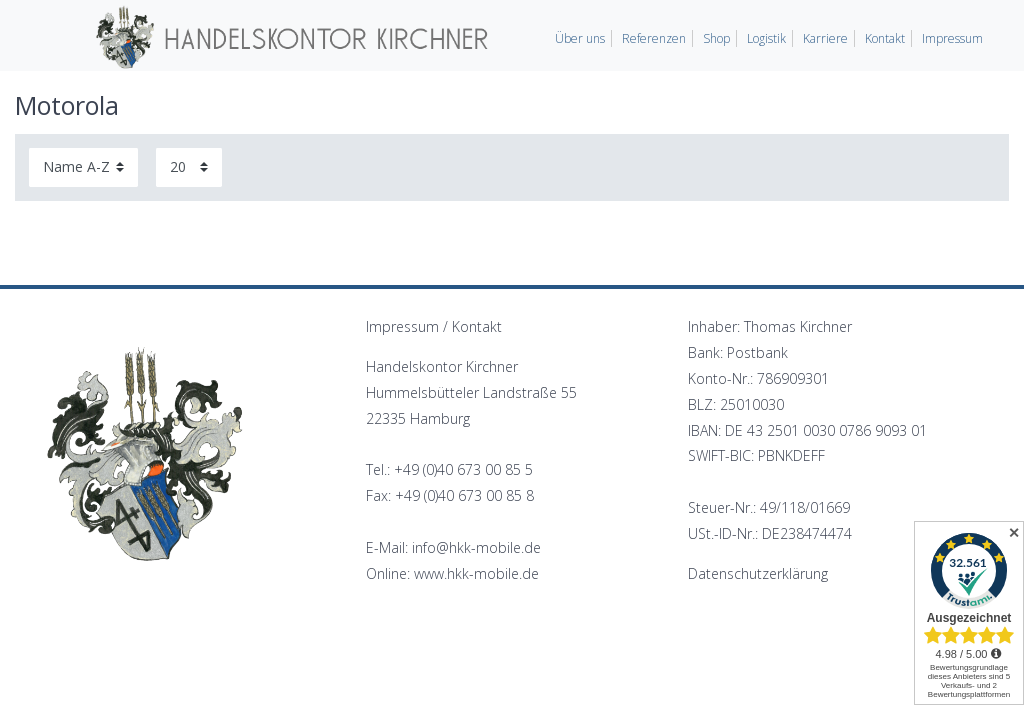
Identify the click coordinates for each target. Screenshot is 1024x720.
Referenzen (654, 38)
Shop (716, 38)
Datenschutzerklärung (758, 573)
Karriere (825, 38)
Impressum (952, 38)
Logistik (766, 38)
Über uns (580, 38)
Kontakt (885, 38)
